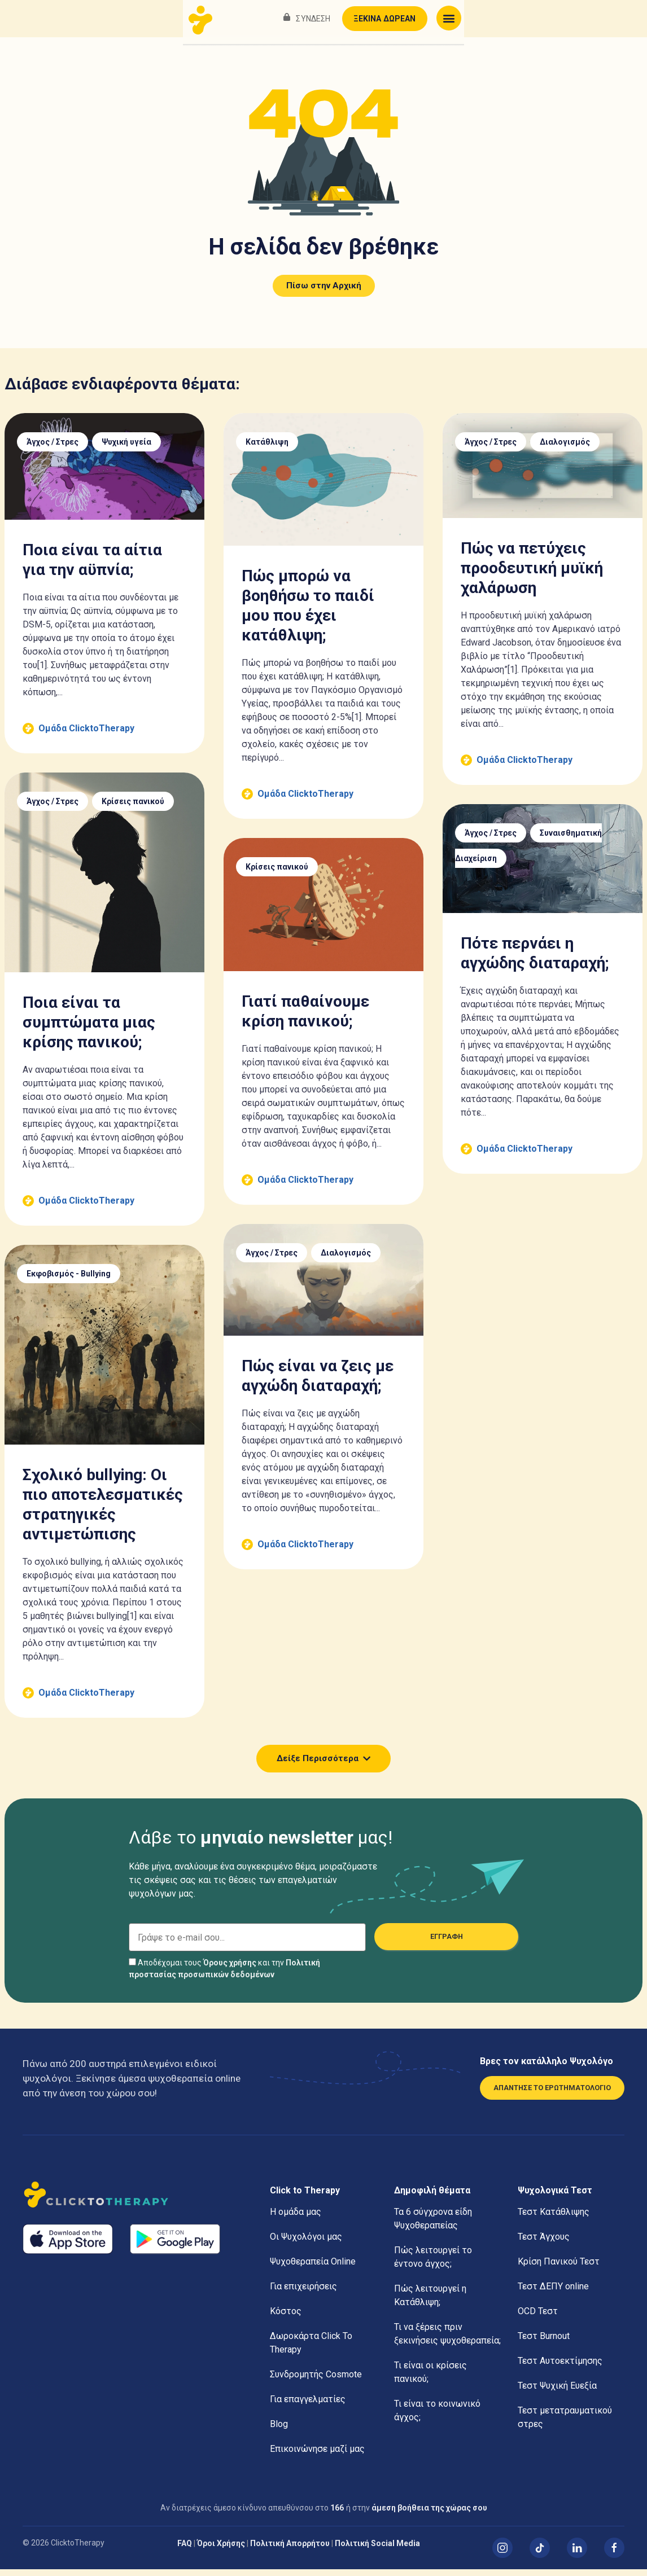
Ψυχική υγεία (126, 448)
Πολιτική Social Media (377, 2550)
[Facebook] (614, 2554)
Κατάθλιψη (267, 448)
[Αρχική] (138, 2203)
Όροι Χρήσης (221, 2550)
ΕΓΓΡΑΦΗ (446, 1943)
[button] (629, 18)
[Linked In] (577, 2554)
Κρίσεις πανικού (133, 808)
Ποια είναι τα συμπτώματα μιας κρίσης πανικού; (89, 1029)
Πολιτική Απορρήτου (290, 2550)
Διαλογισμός (565, 448)
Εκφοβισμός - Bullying (69, 1280)
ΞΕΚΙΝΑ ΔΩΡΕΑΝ (565, 18)
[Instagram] (502, 2554)
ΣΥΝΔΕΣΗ (494, 18)
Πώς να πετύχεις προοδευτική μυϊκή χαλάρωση (532, 575)
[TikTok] (540, 2554)
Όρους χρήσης (229, 1969)
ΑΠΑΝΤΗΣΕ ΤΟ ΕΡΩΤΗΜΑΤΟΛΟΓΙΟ (552, 2094)
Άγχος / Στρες (52, 448)
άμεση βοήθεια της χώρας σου (429, 2514)
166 (337, 2514)
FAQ (184, 2550)
